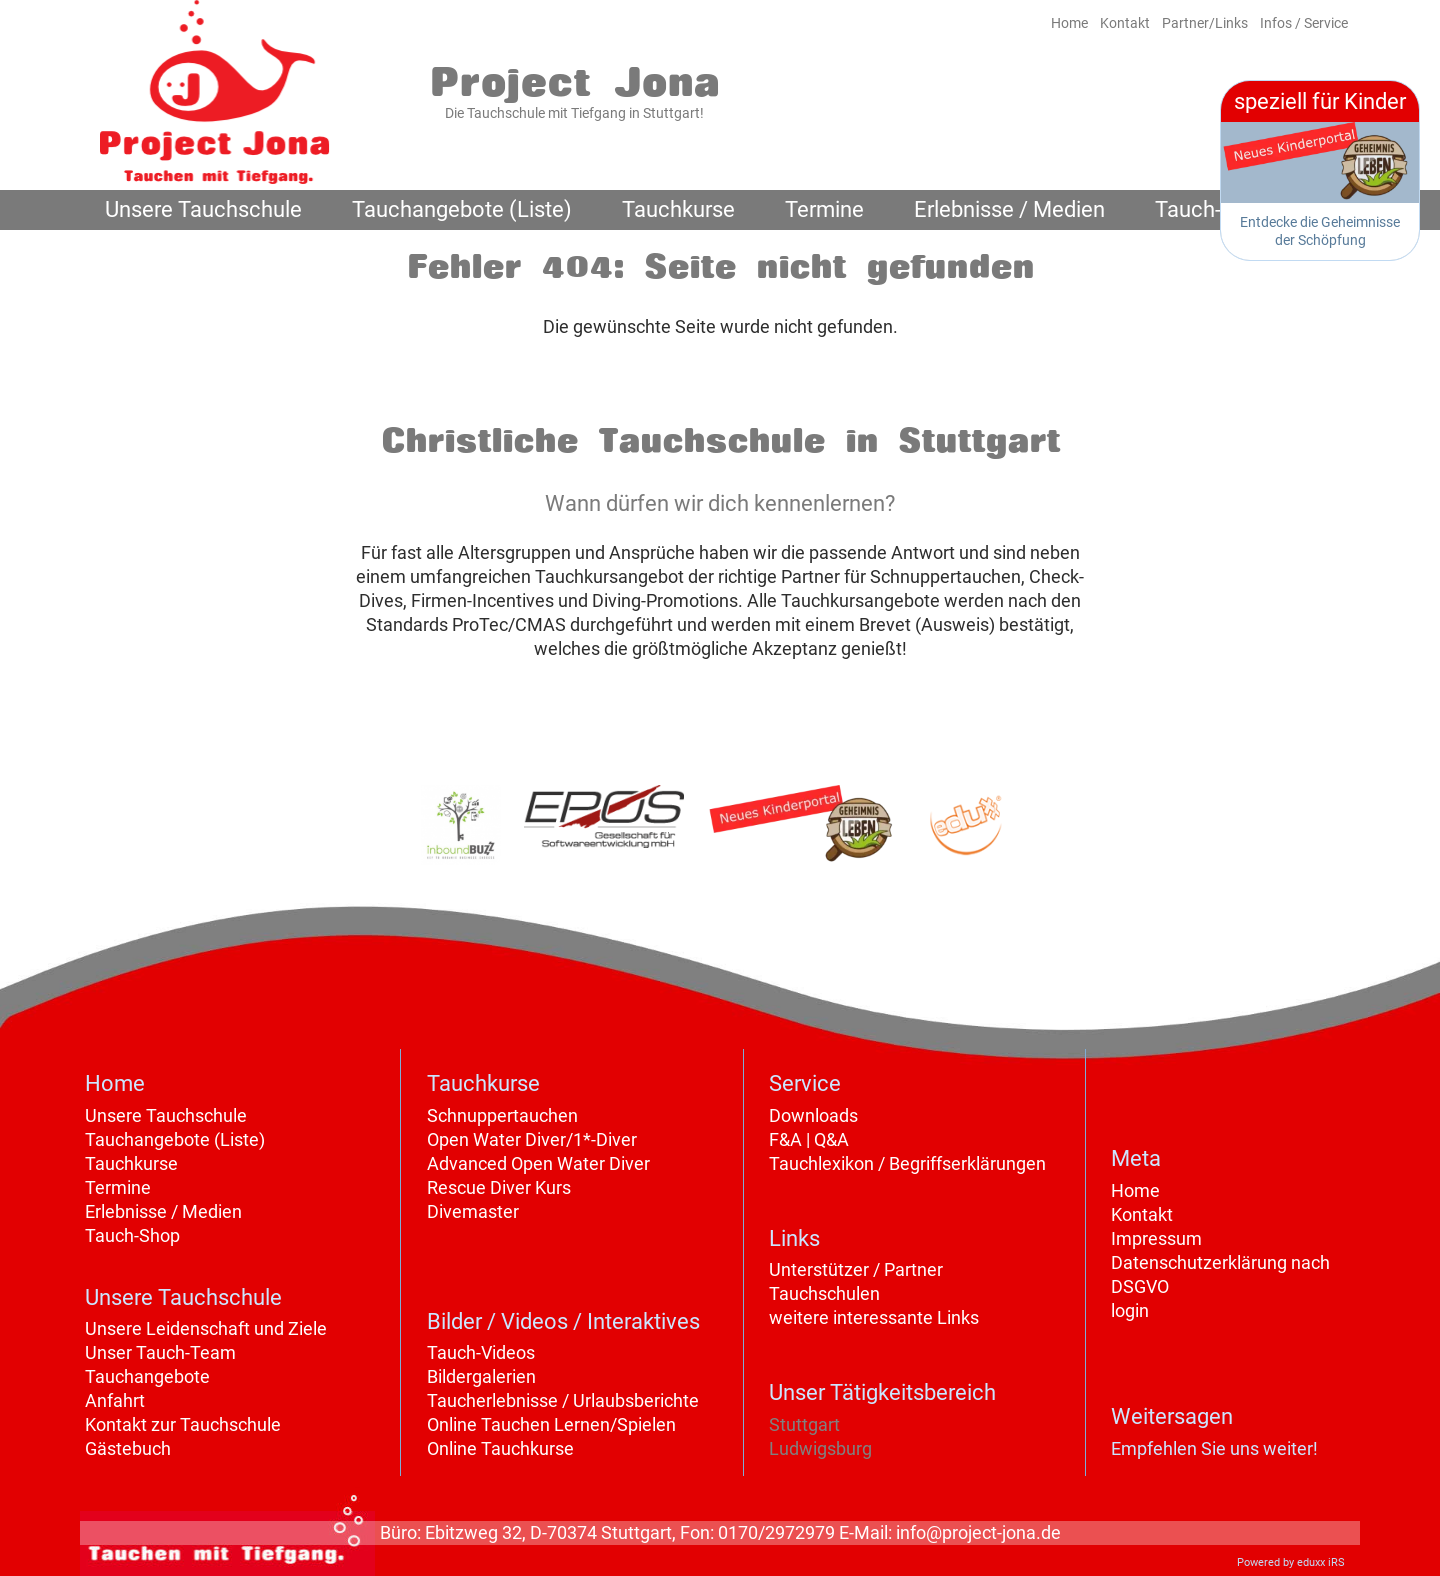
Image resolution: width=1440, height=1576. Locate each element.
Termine (118, 1187)
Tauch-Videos (481, 1352)
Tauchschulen (824, 1293)
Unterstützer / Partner (856, 1269)
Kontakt (1142, 1214)
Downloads (813, 1115)
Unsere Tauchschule (166, 1115)
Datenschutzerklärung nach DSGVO (1220, 1274)
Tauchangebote (147, 1376)
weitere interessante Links (874, 1317)
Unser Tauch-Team (160, 1352)
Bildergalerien (481, 1376)
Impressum (1156, 1238)
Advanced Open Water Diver (538, 1163)
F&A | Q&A (809, 1139)
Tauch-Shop (132, 1235)
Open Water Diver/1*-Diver (532, 1139)
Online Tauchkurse (500, 1448)
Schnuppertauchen (502, 1115)
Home (1135, 1190)
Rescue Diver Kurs (499, 1187)
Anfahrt (115, 1400)
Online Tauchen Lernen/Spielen (551, 1424)
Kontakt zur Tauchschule (183, 1424)
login (1130, 1310)
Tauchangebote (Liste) (175, 1139)
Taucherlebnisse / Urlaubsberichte (563, 1400)
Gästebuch (128, 1448)
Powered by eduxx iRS (1291, 1562)
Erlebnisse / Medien (163, 1211)
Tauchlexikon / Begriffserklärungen (907, 1163)
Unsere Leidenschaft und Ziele (206, 1328)
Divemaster (473, 1211)
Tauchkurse (131, 1163)
